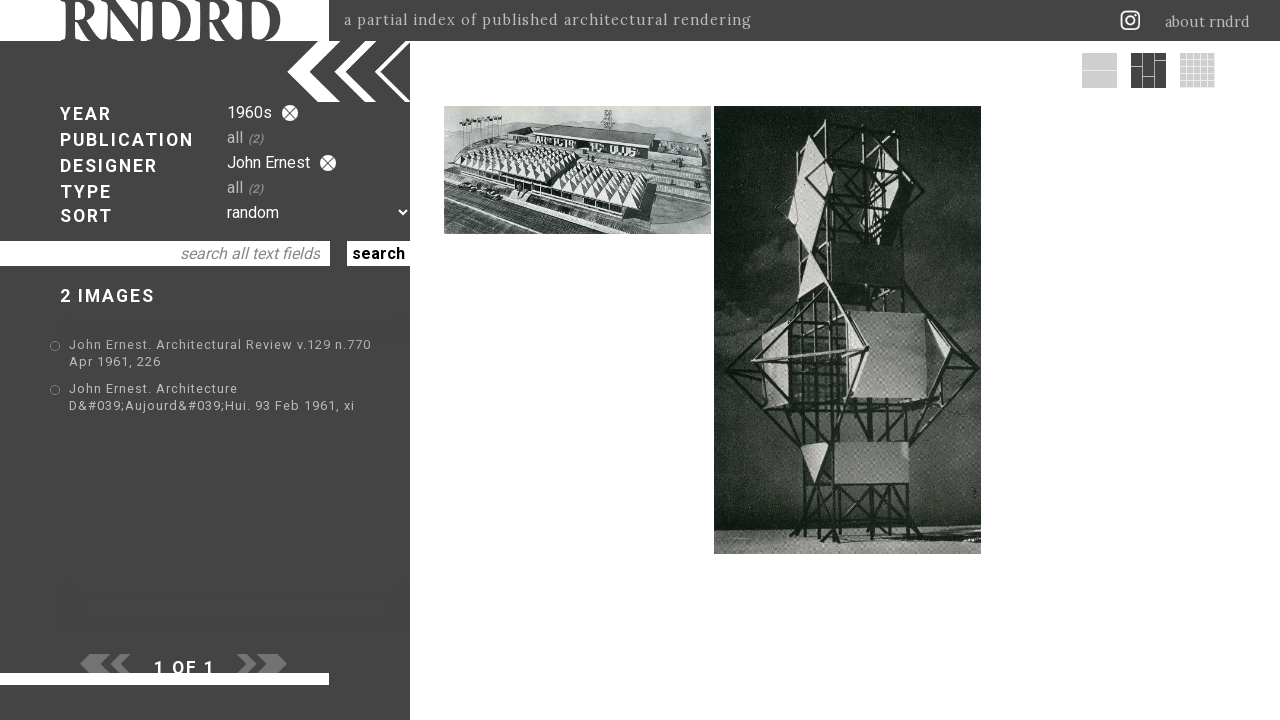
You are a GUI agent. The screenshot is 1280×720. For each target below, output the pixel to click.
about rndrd (1207, 22)
